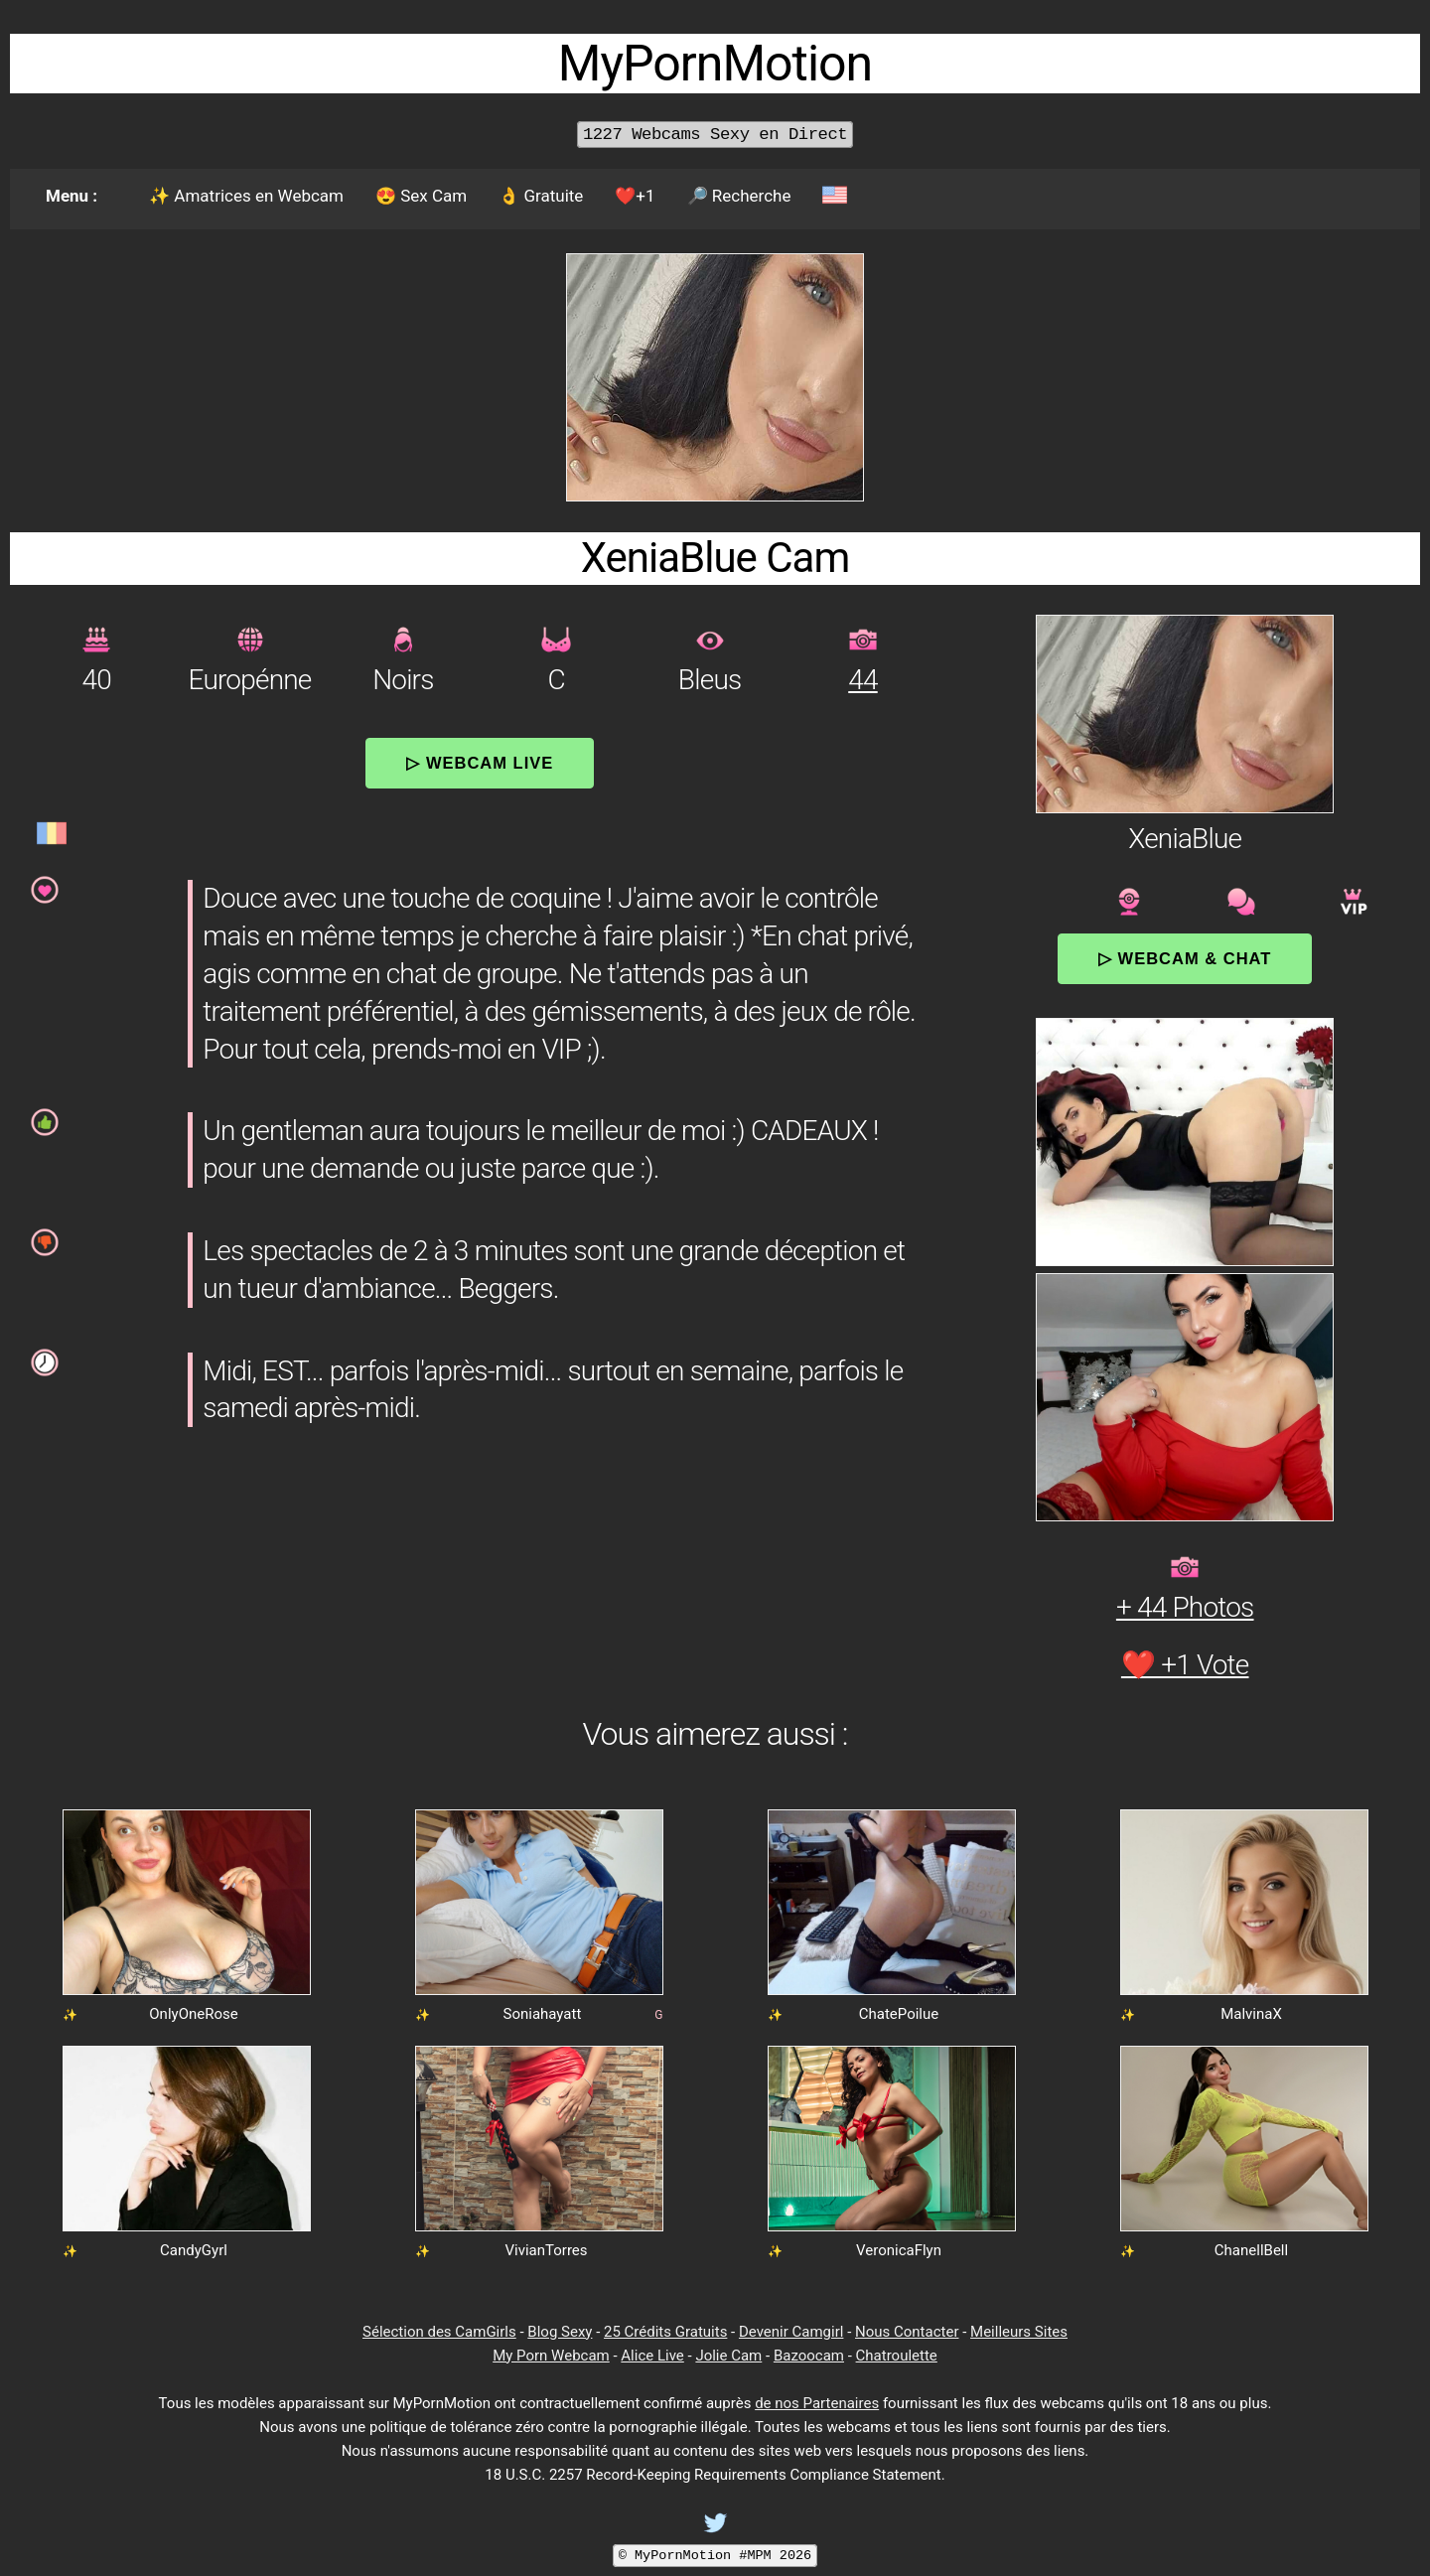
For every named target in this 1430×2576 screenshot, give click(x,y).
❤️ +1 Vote (1185, 1664)
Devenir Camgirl (791, 2332)
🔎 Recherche (739, 196)
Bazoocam (809, 2355)
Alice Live (652, 2355)
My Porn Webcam (551, 2355)
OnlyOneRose (193, 2014)
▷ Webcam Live (479, 763)
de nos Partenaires (817, 2403)
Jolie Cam (728, 2355)
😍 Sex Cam (421, 196)
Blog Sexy (559, 2332)
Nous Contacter (906, 2332)
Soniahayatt (541, 2014)
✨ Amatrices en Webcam (246, 196)
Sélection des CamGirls (439, 2332)
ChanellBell (1251, 2250)
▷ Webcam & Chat (1184, 958)
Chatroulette (896, 2355)
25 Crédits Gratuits (665, 2332)
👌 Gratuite (541, 196)
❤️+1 (634, 196)
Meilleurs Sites (1019, 2332)
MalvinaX (1251, 2014)
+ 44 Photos (1185, 1607)
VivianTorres (545, 2250)
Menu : (71, 196)
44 (862, 679)
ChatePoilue (899, 2014)
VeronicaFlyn (898, 2250)
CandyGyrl (193, 2250)
